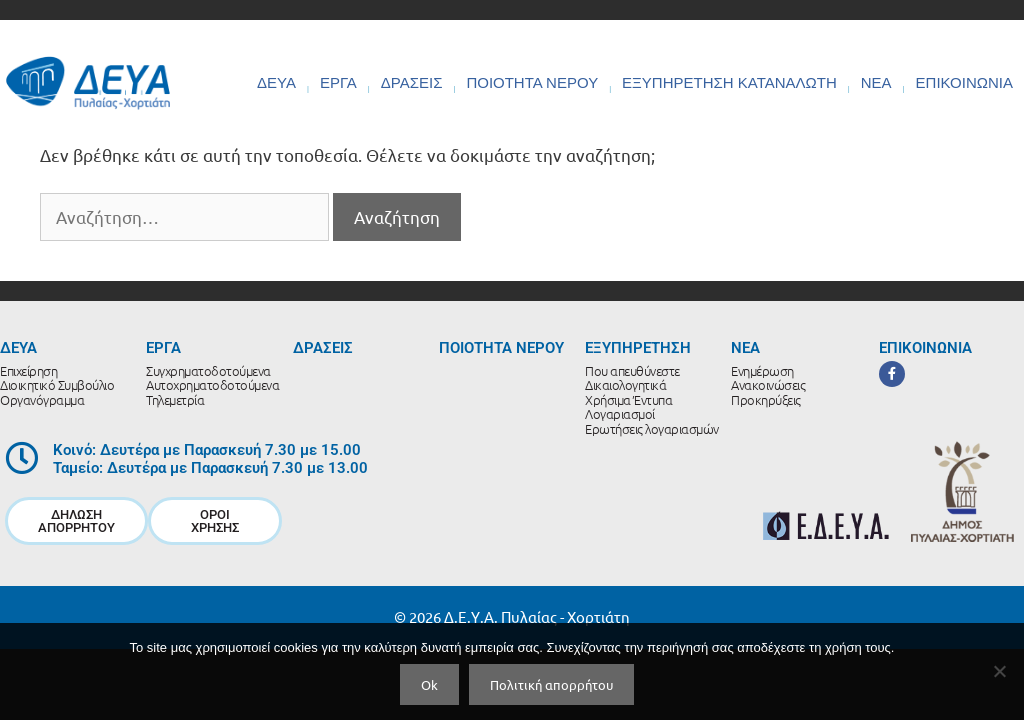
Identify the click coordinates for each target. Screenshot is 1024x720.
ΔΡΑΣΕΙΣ (412, 82)
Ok (429, 684)
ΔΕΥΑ (276, 82)
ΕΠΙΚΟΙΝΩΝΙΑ (964, 82)
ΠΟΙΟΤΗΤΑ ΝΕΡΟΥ (532, 82)
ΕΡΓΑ (338, 82)
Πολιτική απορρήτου (551, 684)
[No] (999, 671)
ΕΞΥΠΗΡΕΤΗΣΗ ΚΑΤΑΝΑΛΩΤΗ (729, 82)
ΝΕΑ (876, 82)
